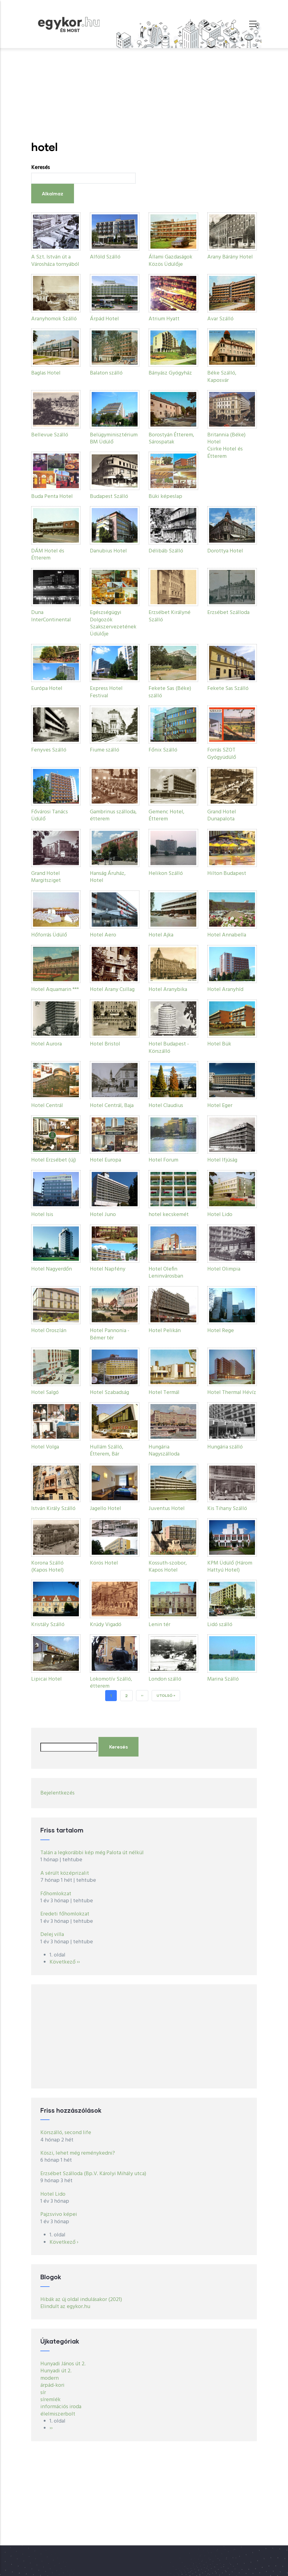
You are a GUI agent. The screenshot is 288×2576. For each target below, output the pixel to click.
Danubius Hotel (108, 551)
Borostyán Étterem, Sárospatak (171, 438)
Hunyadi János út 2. (63, 2363)
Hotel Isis (42, 1214)
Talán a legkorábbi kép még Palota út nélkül (92, 1852)
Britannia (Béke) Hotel (226, 438)
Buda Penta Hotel (52, 496)
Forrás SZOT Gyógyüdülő (221, 754)
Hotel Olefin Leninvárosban (166, 1273)
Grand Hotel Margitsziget (46, 877)
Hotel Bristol (105, 1044)
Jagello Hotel (105, 1508)
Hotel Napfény (107, 1269)
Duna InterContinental (51, 616)
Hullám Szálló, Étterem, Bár (106, 1451)
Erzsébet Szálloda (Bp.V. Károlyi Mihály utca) (93, 2173)
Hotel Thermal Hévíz (231, 1392)
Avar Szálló (220, 318)
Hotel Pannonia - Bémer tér (109, 1334)
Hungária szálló (225, 1447)
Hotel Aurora (46, 1044)
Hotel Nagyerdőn (51, 1269)
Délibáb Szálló (166, 551)
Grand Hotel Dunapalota (221, 815)
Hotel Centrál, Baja (112, 1105)
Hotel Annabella (226, 935)
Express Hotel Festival (106, 692)
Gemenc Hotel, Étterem (166, 815)
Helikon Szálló (166, 873)
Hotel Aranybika (168, 989)
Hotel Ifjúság (222, 1160)
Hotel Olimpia (223, 1269)
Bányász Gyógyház (170, 373)
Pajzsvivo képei (58, 2214)
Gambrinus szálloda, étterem (113, 815)
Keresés (40, 167)
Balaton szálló (106, 373)
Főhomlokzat (55, 1893)
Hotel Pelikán (165, 1330)
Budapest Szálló (109, 496)
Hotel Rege (220, 1330)
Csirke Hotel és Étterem (225, 453)
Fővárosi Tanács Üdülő (49, 815)
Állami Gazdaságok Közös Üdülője (170, 261)
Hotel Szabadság (109, 1392)
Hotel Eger (219, 1105)
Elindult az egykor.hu (65, 2306)
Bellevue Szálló (49, 435)
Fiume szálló (104, 750)
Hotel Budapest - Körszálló (169, 1048)
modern (49, 2378)
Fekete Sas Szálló (228, 688)
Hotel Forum (163, 1160)
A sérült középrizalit (64, 1873)
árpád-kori (52, 2385)
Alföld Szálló (105, 257)
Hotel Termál (164, 1392)
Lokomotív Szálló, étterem (111, 1683)
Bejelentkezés (57, 1793)
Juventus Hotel (167, 1508)
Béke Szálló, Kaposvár (221, 377)
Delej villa (52, 1934)
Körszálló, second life (65, 2132)
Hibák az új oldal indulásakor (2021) (81, 2299)
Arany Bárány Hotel (230, 257)
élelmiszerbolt (57, 2414)
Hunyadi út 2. (56, 2371)
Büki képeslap (165, 496)
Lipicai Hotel (46, 1679)
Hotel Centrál (47, 1105)
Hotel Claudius (166, 1105)
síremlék (50, 2399)
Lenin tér (159, 1624)
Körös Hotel (104, 1563)
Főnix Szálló (163, 750)
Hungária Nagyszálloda (164, 1451)
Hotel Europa (105, 1160)
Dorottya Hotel (225, 551)
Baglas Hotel (46, 373)
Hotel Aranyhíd (225, 989)
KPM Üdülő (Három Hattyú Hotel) (229, 1567)
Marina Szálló (223, 1679)
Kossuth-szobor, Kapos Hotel (168, 1567)
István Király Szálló (53, 1508)
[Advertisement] (144, 94)
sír (43, 2392)
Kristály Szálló (48, 1624)
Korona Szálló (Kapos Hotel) (47, 1567)
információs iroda (60, 2406)
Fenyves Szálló (48, 750)
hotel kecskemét (169, 1214)
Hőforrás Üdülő (49, 935)
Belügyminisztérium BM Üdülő (114, 438)
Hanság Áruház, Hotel (108, 877)
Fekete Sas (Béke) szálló (170, 692)
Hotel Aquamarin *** (55, 989)
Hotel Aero (103, 935)
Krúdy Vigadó (105, 1624)
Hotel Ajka (161, 935)
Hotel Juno (103, 1214)
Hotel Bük (219, 1044)
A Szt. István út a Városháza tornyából (55, 261)
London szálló (165, 1679)
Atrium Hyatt (164, 318)
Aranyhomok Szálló (54, 318)
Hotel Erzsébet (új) (53, 1160)
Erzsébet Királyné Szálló (169, 616)
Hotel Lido (219, 1214)
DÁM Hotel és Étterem (47, 555)
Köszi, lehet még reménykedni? (77, 2153)
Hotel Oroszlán (48, 1330)
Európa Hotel (46, 688)
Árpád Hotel (104, 318)
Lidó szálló (219, 1624)
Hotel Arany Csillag (112, 989)
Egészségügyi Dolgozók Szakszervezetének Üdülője (113, 623)
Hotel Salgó (45, 1392)
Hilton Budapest (226, 873)
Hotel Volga (45, 1447)
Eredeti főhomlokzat (64, 1914)
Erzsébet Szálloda (228, 612)
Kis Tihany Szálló (227, 1508)
